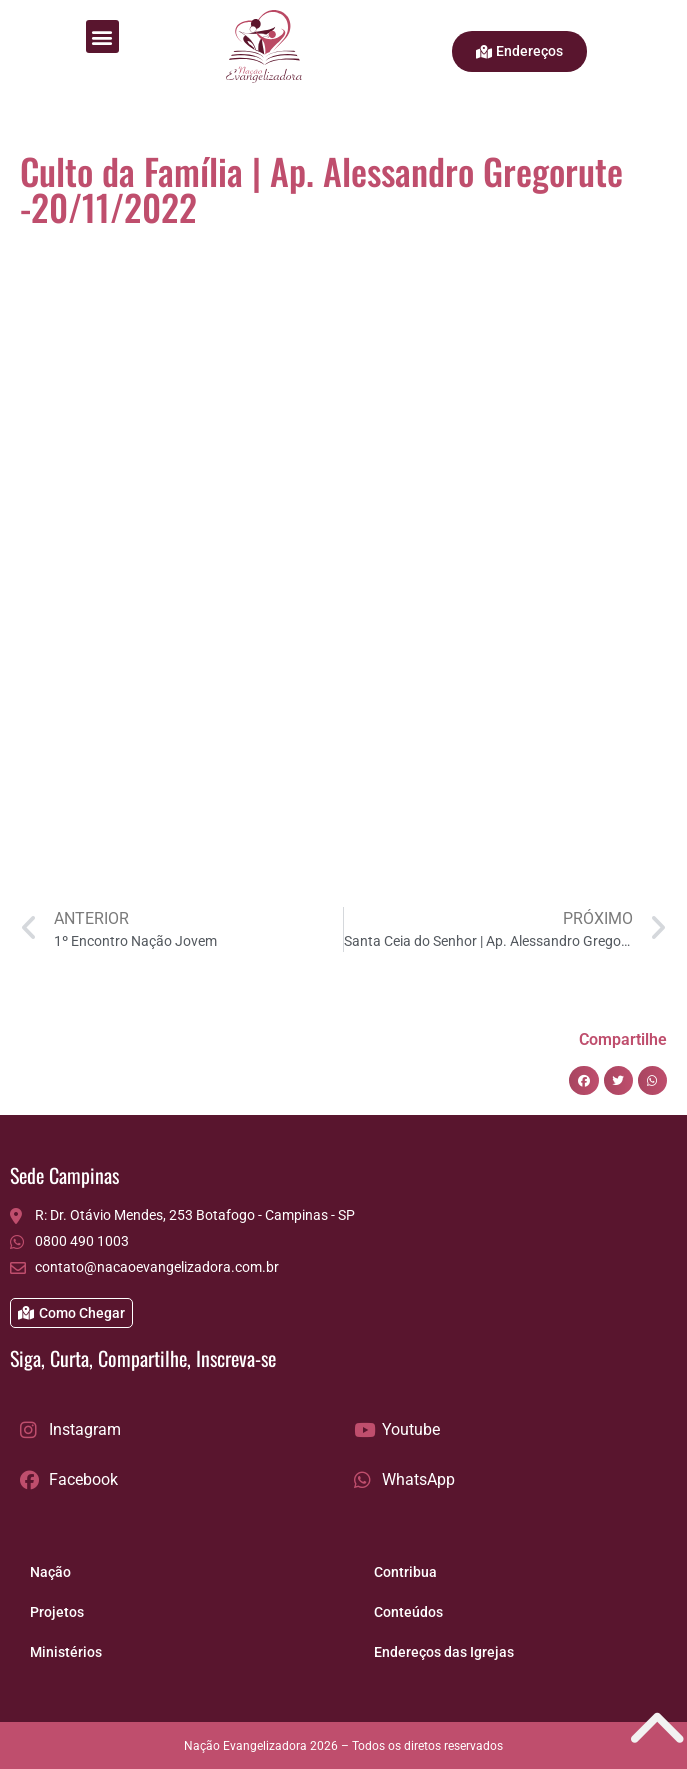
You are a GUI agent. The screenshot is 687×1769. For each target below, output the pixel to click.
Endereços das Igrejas (444, 1652)
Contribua (405, 1572)
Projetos (57, 1612)
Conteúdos (408, 1612)
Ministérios (66, 1652)
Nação (50, 1572)
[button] (102, 36)
